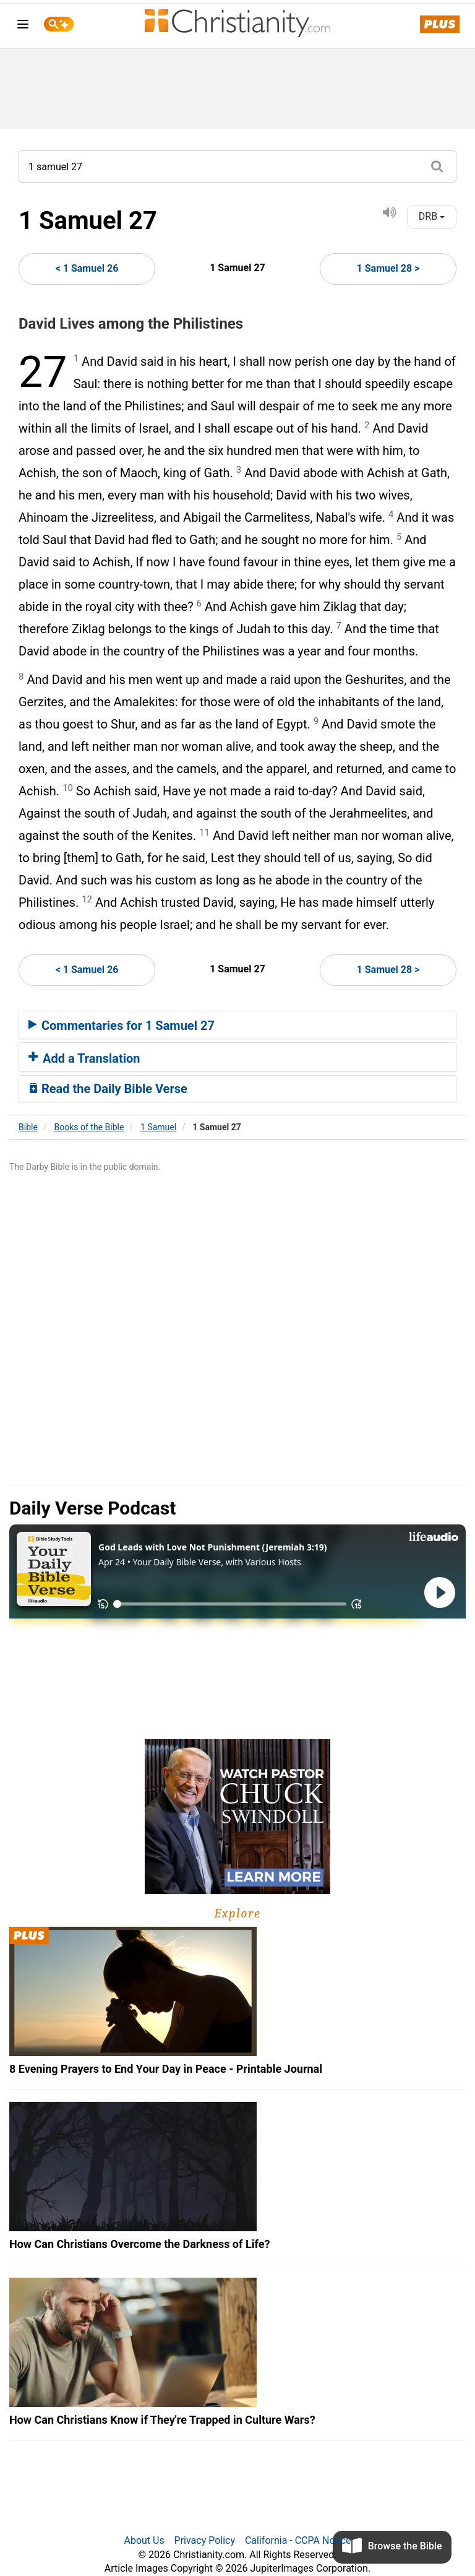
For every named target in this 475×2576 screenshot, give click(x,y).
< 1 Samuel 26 (87, 268)
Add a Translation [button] (84, 1058)
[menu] (22, 26)
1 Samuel (158, 1127)
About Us (144, 2540)
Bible (28, 1127)
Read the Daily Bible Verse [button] (107, 1088)
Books (89, 1127)
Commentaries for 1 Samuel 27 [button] (121, 1025)
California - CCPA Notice (298, 2540)
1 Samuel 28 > (388, 268)
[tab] (237, 1025)
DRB (432, 216)
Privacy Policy (205, 2540)
